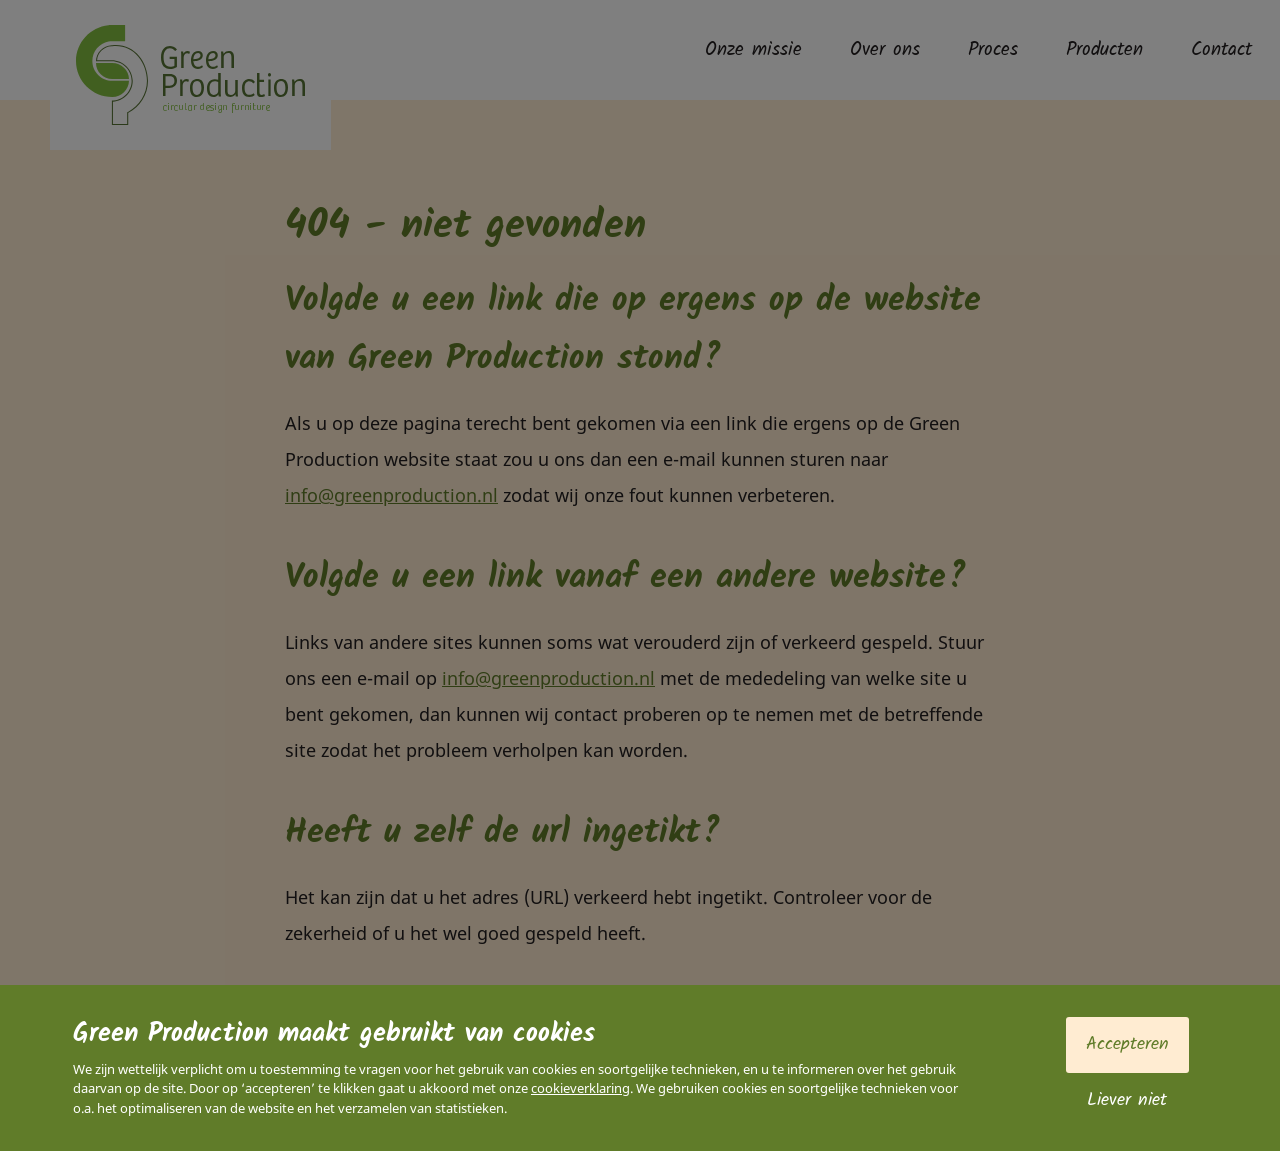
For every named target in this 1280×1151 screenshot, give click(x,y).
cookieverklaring (580, 1088)
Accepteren (1127, 1044)
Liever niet (1127, 1100)
